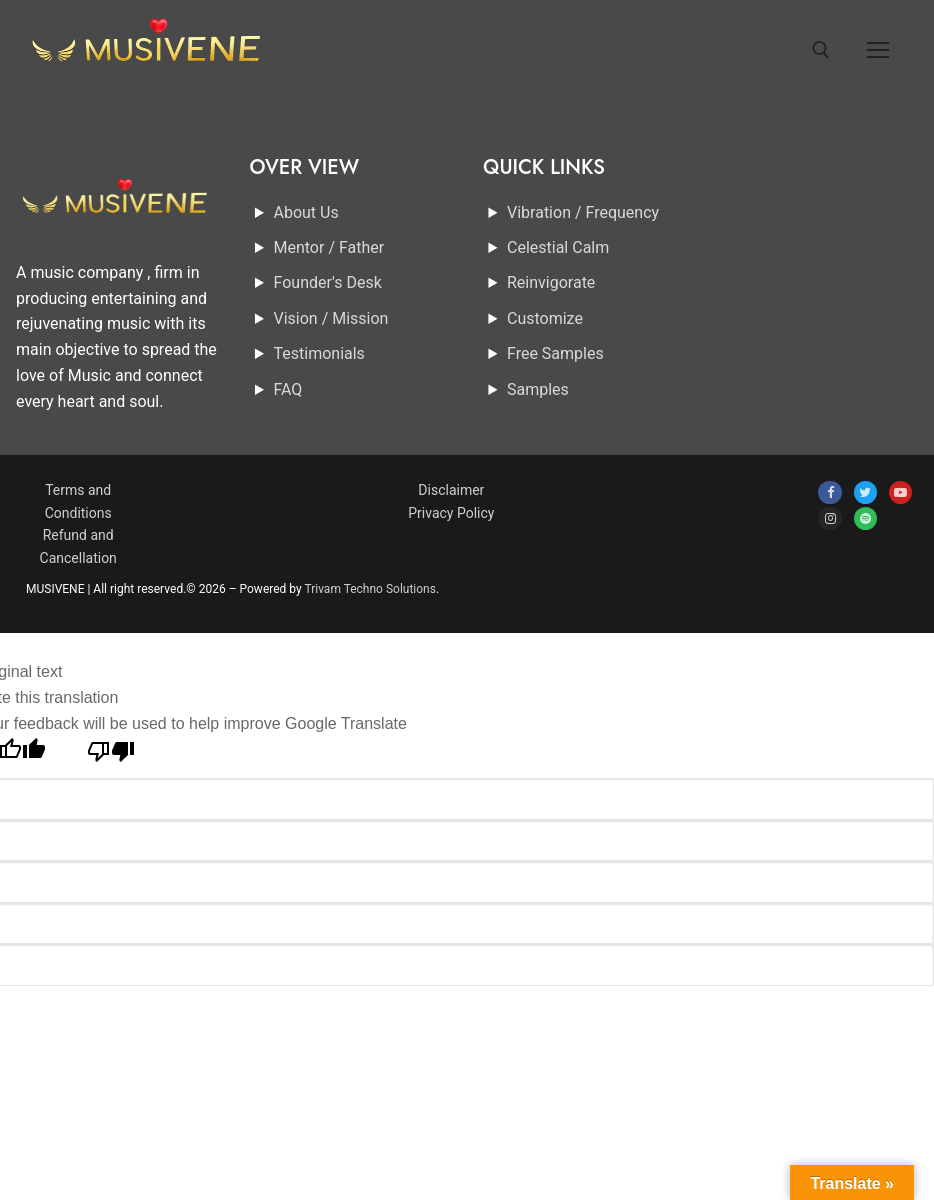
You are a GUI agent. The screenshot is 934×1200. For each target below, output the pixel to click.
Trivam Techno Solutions (370, 589)
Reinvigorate (551, 282)
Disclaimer (451, 490)
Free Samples (555, 353)
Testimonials (319, 353)
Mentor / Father (329, 247)
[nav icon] (878, 50)
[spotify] (865, 518)
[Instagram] (829, 518)
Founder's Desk (328, 282)
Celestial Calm (558, 247)
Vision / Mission (331, 318)
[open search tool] (821, 50)
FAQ (288, 389)
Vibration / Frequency (583, 212)
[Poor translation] (112, 757)
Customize (545, 318)
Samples (538, 389)
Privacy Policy (451, 513)
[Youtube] (900, 492)
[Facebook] (829, 492)
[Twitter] (865, 492)
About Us (306, 212)
